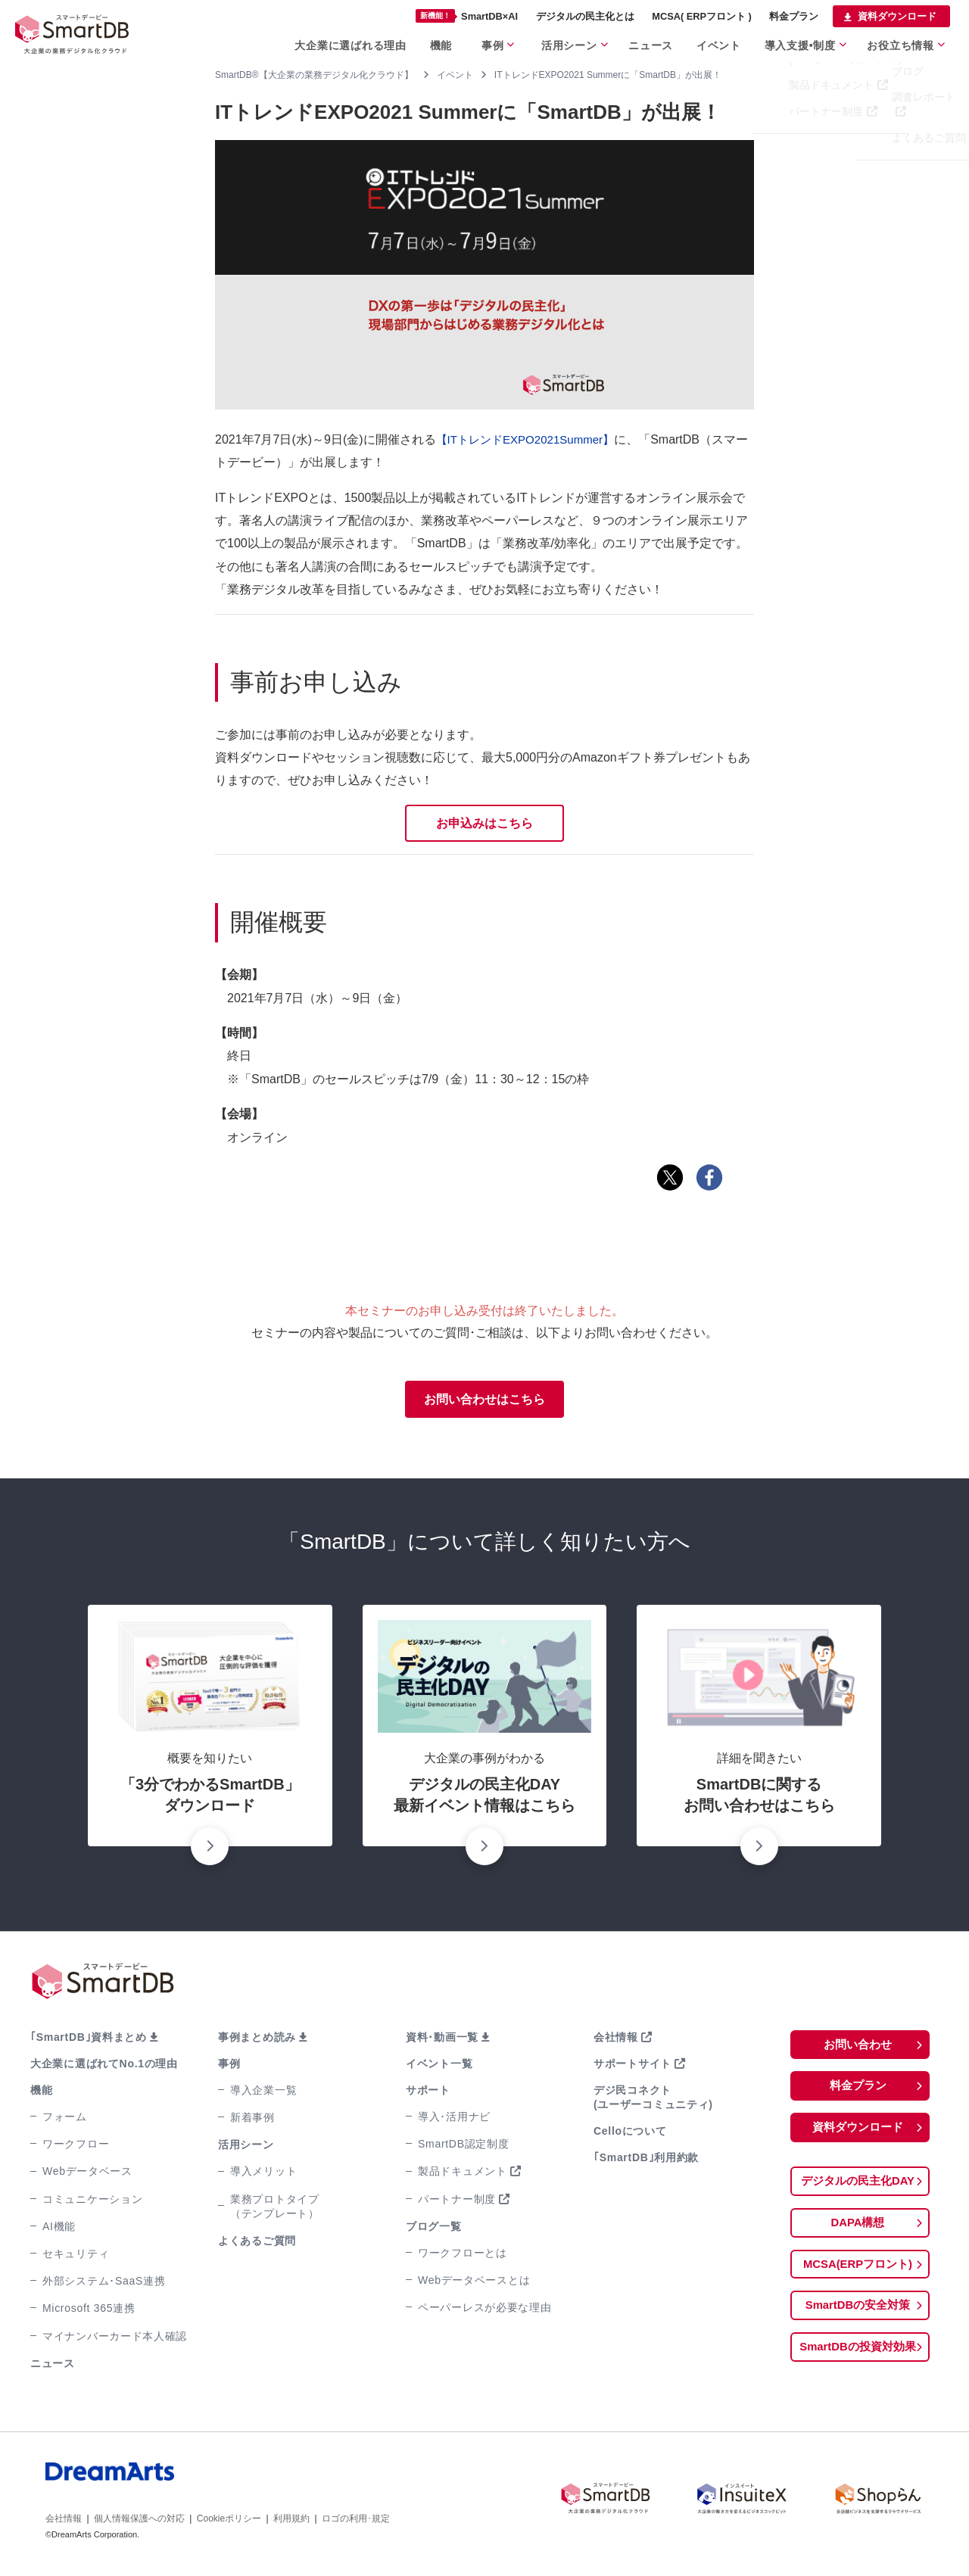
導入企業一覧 (263, 2094)
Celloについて (630, 2135)
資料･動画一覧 (442, 2040)
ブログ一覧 (434, 2230)
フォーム (64, 2120)
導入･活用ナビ (454, 2120)
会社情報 (616, 2040)
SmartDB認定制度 (463, 2147)
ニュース (52, 2366)
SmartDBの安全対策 (858, 2314)
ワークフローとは (462, 2256)
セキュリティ (75, 2257)
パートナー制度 (457, 2202)
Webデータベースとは (474, 2284)
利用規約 (291, 2522)
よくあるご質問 (257, 2244)
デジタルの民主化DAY (857, 2187)
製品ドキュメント (462, 2175)
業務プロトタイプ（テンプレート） (274, 2209)
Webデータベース (87, 2175)
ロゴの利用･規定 (356, 2522)
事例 (229, 2066)
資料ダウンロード (857, 2132)
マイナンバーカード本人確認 (114, 2339)
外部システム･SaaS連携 (103, 2285)
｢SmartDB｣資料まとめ (88, 2040)
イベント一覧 (439, 2066)
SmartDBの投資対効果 (858, 2356)
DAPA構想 (857, 2229)
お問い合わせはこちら (484, 1401)
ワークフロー (75, 2147)
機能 (41, 2094)
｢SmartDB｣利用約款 (646, 2161)
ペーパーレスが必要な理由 (484, 2311)
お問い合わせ (857, 2048)
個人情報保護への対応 (139, 2522)
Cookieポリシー (229, 2522)
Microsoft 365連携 (89, 2312)
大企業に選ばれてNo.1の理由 (104, 2066)
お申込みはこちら (484, 824)
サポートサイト (632, 2066)
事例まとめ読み (257, 2040)
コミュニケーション (92, 2202)
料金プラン (857, 2090)
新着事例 (252, 2121)
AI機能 (59, 2230)
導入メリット (263, 2175)
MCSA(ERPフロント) (858, 2272)
